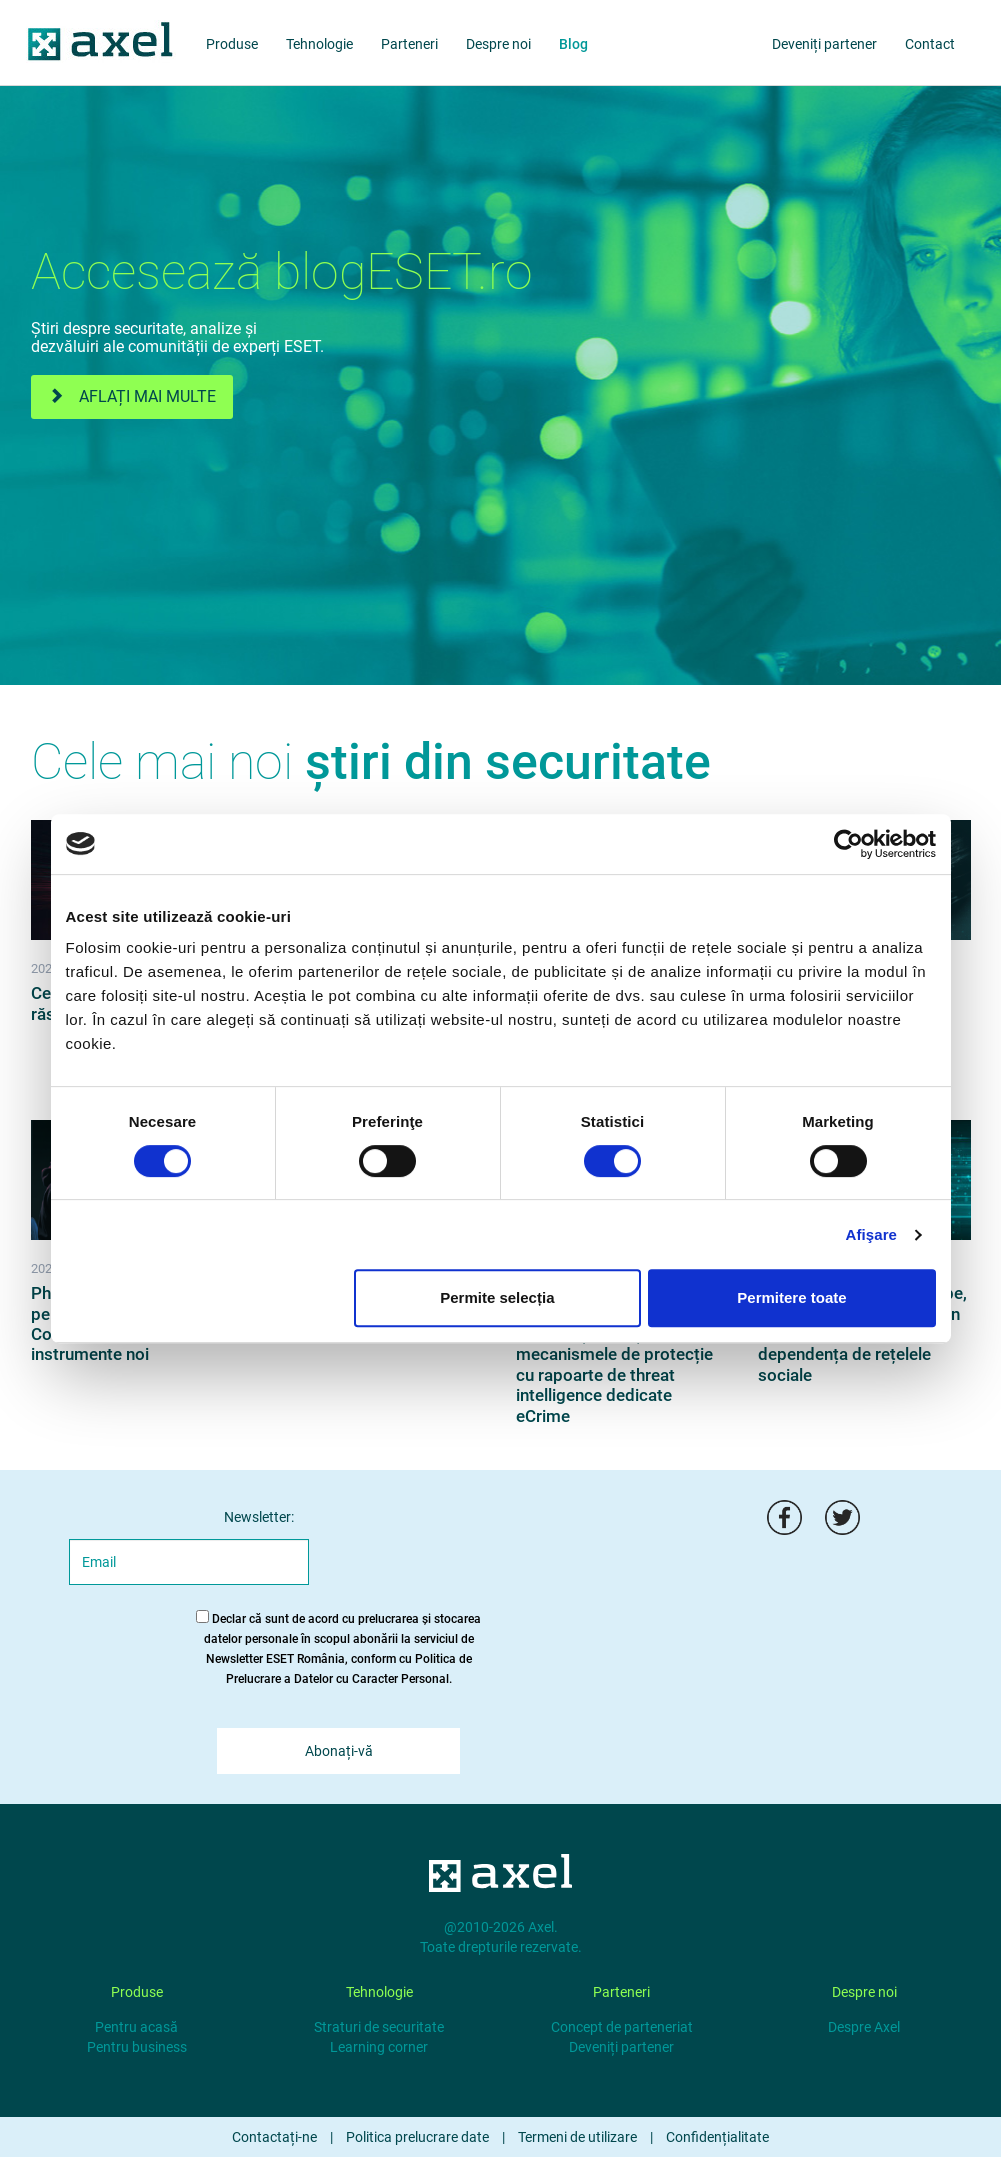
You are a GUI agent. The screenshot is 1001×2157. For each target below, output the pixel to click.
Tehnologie (319, 44)
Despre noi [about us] (498, 44)
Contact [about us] (930, 44)
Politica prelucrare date (417, 2137)
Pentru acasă (136, 2027)
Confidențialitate (717, 2137)
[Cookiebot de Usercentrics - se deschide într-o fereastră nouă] (848, 844)
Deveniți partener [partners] (824, 44)
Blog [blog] (573, 44)
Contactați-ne (274, 2137)
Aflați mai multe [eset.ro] (132, 396)
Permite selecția (497, 1297)
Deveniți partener (621, 2047)
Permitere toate (791, 1297)
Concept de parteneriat (622, 2027)
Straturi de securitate (379, 2027)
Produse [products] (232, 44)
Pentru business (137, 2047)
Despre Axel (864, 2027)
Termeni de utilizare (577, 2137)
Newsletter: (259, 1517)
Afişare (872, 1234)
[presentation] (506, 1539)
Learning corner (379, 2047)
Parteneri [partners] (409, 44)
